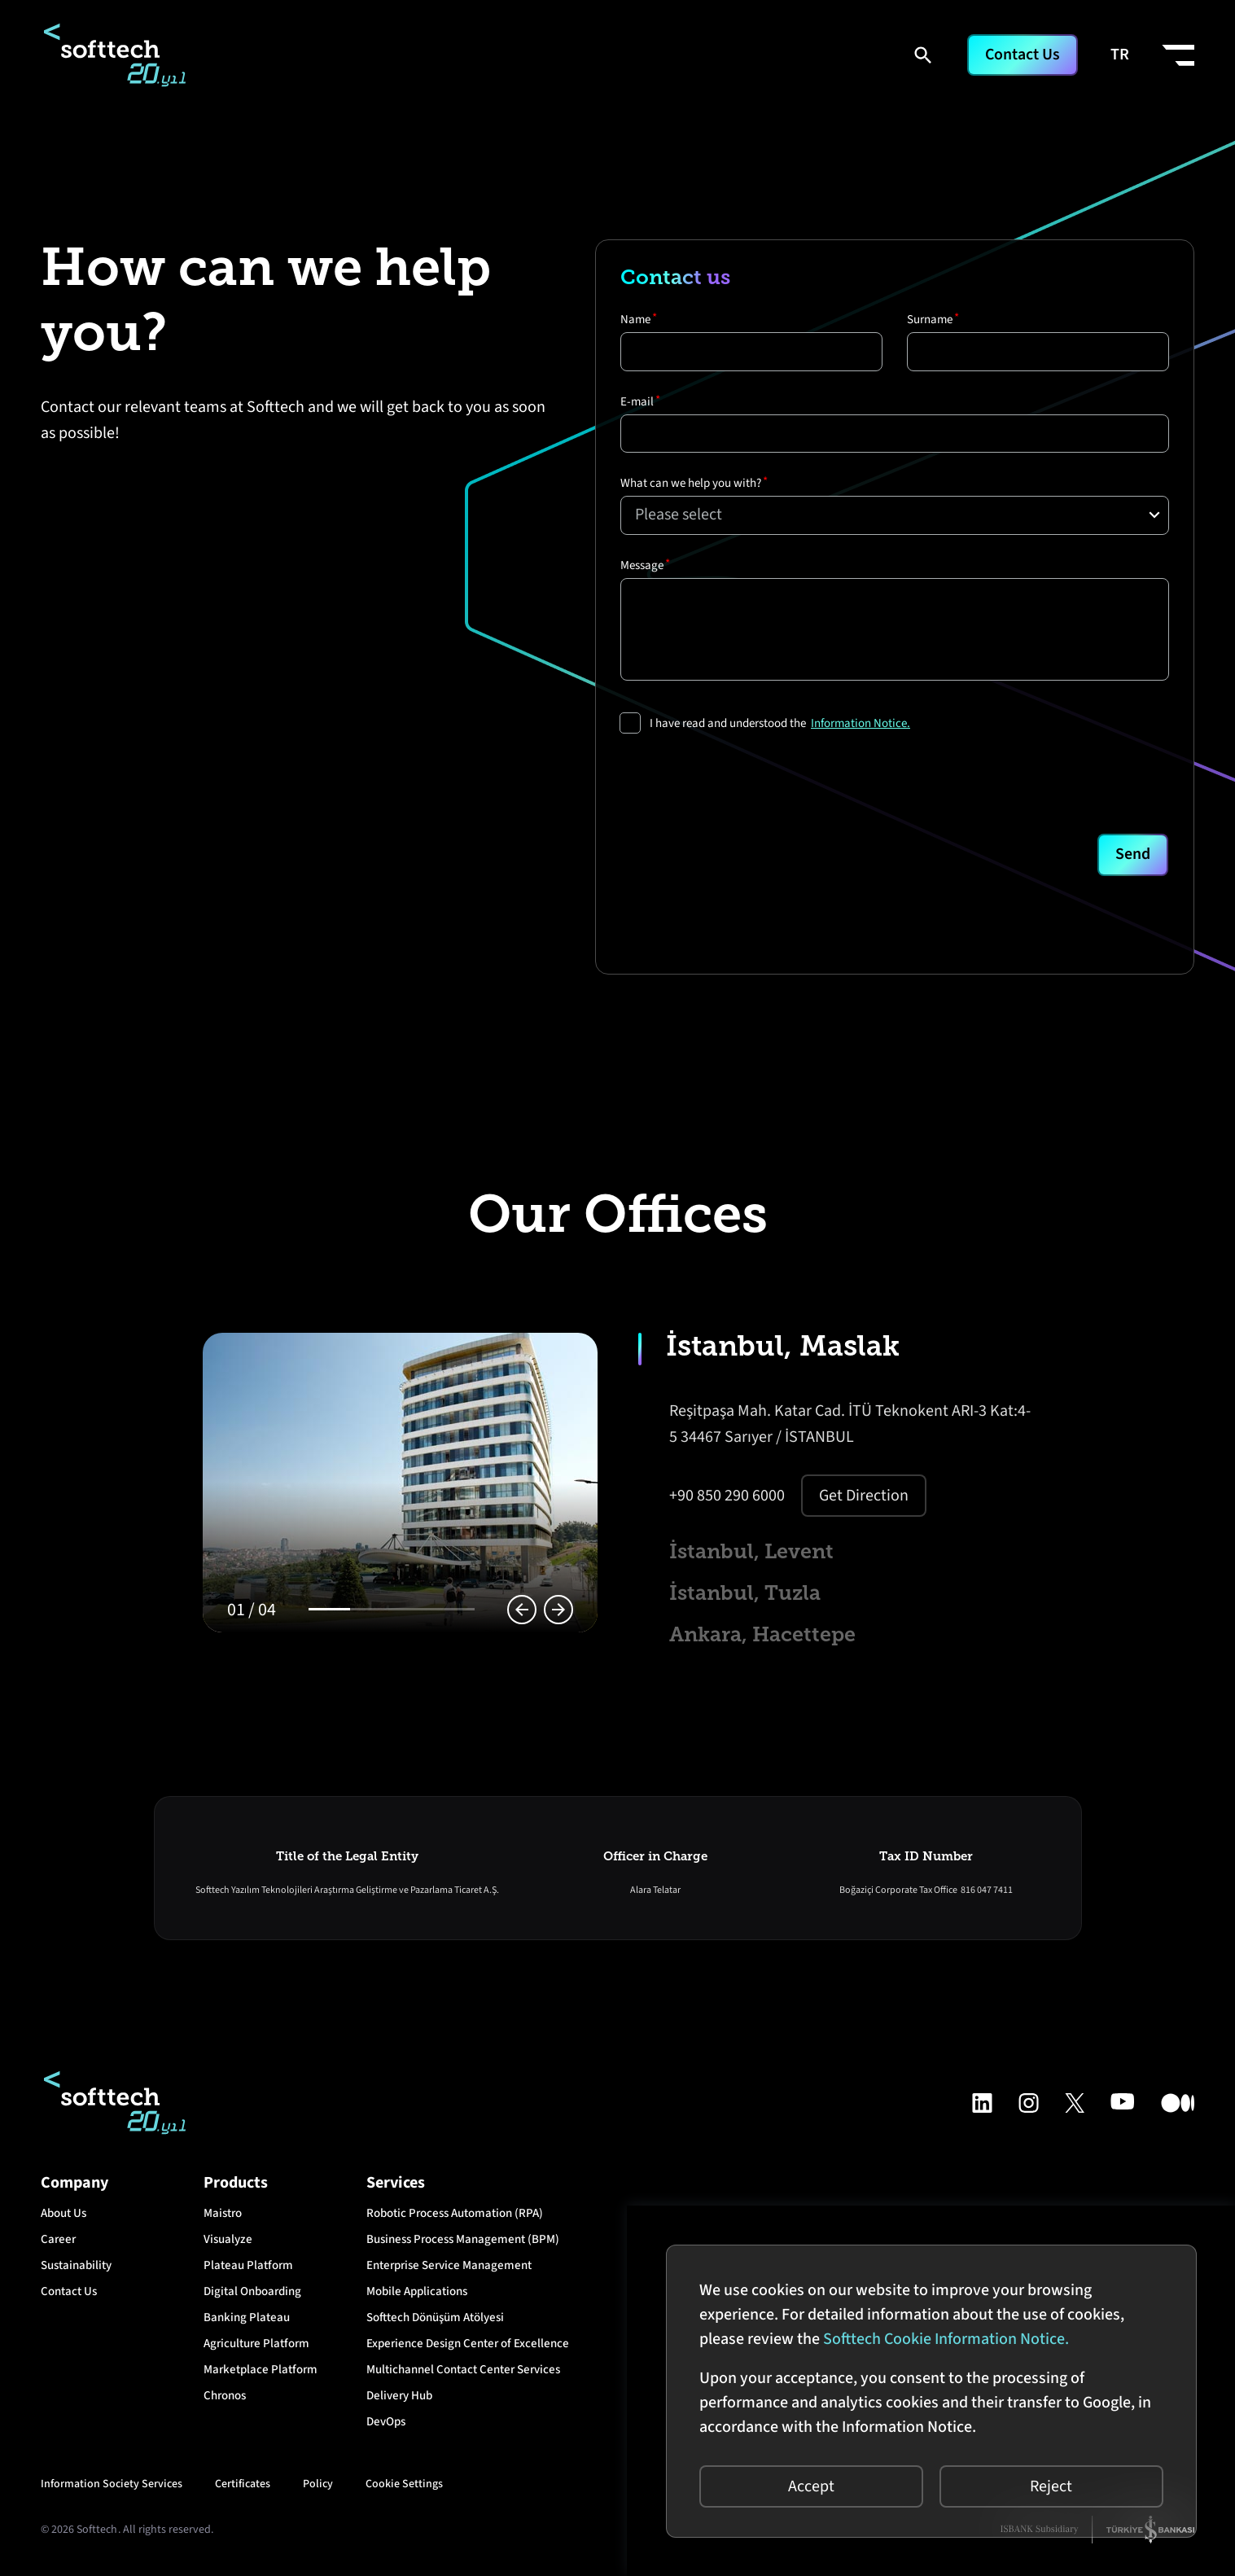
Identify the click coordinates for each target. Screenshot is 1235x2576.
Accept (810, 2485)
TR (1119, 54)
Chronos (225, 2399)
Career (58, 2243)
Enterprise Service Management (449, 2269)
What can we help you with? (690, 486)
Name (635, 320)
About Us (63, 2217)
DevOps (385, 2425)
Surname (930, 320)
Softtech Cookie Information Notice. (945, 2338)
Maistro (223, 2217)
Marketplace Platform (261, 2373)
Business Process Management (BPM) (462, 2243)
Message (641, 569)
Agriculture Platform (256, 2347)
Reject (1051, 2485)
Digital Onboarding (252, 2295)
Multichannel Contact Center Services (463, 2373)
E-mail (637, 403)
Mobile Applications (416, 2295)
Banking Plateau (247, 2321)
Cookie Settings (404, 2488)
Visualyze (228, 2243)
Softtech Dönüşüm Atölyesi (435, 2321)
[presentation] (744, 780)
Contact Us (1022, 55)
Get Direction (864, 1496)
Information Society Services (111, 2488)
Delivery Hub (399, 2399)
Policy (318, 2488)
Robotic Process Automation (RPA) (454, 2217)
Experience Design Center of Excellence (467, 2347)
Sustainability (76, 2269)
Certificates (242, 2488)
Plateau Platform (248, 2269)
